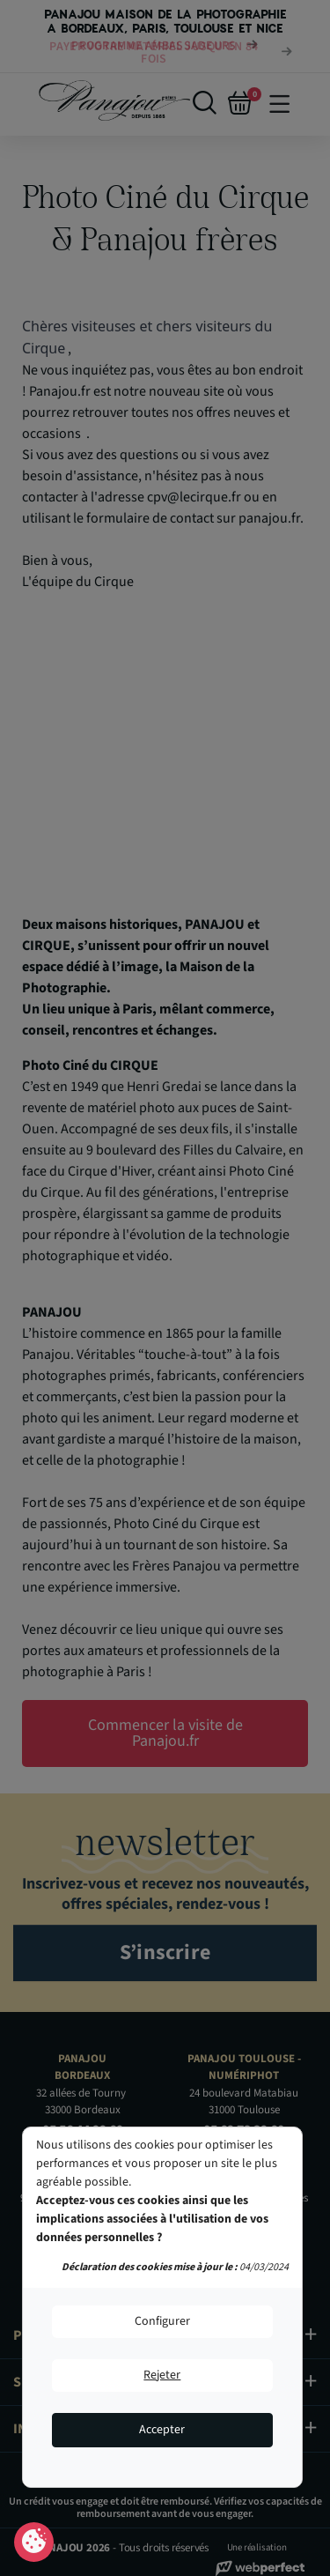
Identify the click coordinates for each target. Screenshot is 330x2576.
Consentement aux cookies (34, 2542)
